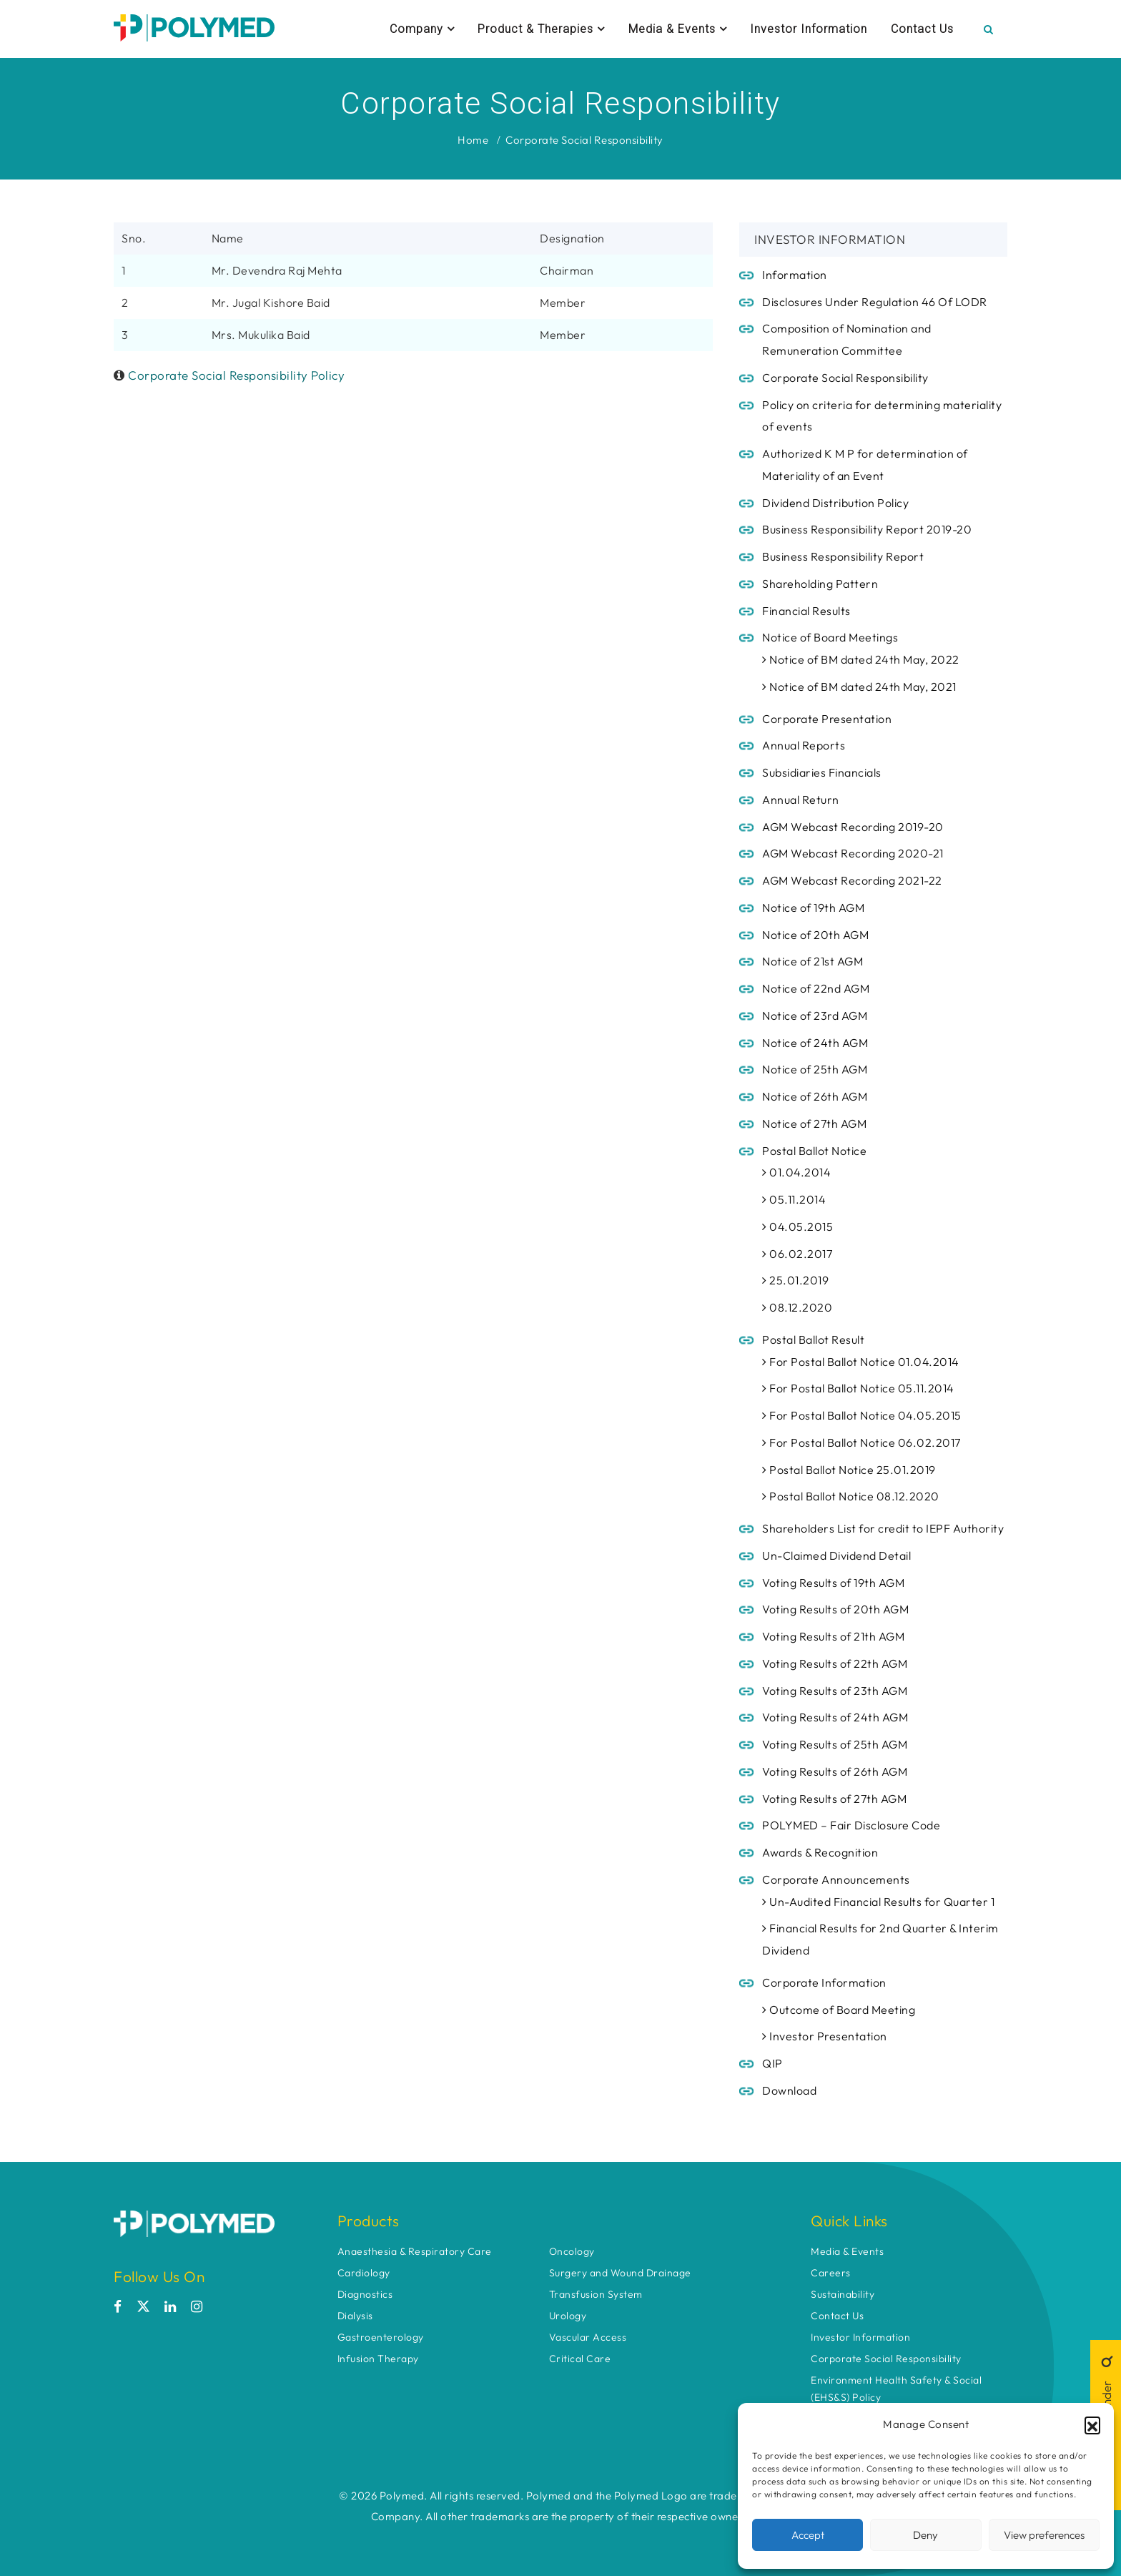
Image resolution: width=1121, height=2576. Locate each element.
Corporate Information (824, 1982)
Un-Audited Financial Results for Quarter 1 (878, 1901)
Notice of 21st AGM (812, 961)
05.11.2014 (794, 1199)
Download (789, 2090)
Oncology (572, 2251)
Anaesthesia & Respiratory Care (414, 2251)
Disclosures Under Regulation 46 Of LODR (874, 302)
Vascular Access (588, 2337)
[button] (1092, 2424)
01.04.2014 (796, 1172)
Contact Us (922, 29)
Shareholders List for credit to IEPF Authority (883, 1528)
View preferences (1044, 2535)
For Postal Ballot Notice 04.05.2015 (862, 1415)
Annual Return (800, 799)
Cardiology (363, 2272)
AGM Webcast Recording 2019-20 (853, 827)
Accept (807, 2535)
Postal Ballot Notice (814, 1151)
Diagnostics (365, 2294)
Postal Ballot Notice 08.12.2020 (850, 1496)
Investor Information (808, 29)
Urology (568, 2315)
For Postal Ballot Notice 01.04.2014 (860, 1362)
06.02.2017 (797, 1254)
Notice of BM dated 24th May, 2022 (860, 659)
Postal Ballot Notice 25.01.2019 (849, 1469)
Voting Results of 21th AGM (833, 1636)
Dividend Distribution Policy (835, 503)
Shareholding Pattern (820, 583)
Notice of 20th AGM (815, 935)
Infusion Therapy (378, 2358)
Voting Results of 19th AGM (833, 1582)
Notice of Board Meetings (830, 637)
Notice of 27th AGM (814, 1123)
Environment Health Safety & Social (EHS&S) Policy (896, 2389)
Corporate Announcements (836, 1879)
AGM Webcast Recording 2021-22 (852, 880)
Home (473, 140)
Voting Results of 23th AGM (834, 1690)
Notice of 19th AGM (813, 907)
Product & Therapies (541, 29)
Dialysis (355, 2315)
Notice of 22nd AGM (815, 988)
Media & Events (677, 29)
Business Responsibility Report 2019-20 (867, 529)
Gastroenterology (380, 2337)
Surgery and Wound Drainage (620, 2272)
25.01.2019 (795, 1280)
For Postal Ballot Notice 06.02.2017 (861, 1442)
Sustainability (842, 2294)
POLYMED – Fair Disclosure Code (851, 1825)
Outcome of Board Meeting (838, 2009)
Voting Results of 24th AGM (835, 1717)
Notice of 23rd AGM (814, 1015)
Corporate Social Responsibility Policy (236, 375)
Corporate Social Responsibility (584, 140)
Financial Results (806, 611)
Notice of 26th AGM (814, 1096)
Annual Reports (803, 745)
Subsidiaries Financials (822, 772)
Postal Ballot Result (813, 1339)
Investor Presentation (824, 2036)
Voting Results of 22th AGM (834, 1663)
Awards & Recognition (820, 1852)
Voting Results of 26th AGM (834, 1771)
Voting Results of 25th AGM (834, 1744)
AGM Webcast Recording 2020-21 (853, 853)
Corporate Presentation (827, 719)
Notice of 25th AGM (814, 1069)
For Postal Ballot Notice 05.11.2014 (858, 1388)
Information (794, 274)
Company (422, 29)
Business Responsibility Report (844, 556)
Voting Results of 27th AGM (834, 1798)
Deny (925, 2535)
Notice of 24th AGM (815, 1043)
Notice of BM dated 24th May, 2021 (859, 686)
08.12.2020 (797, 1307)
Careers (831, 2272)
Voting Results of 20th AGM (835, 1609)
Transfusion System (596, 2294)
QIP (772, 2063)
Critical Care (580, 2358)
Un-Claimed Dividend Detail (836, 1555)
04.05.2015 (797, 1226)
